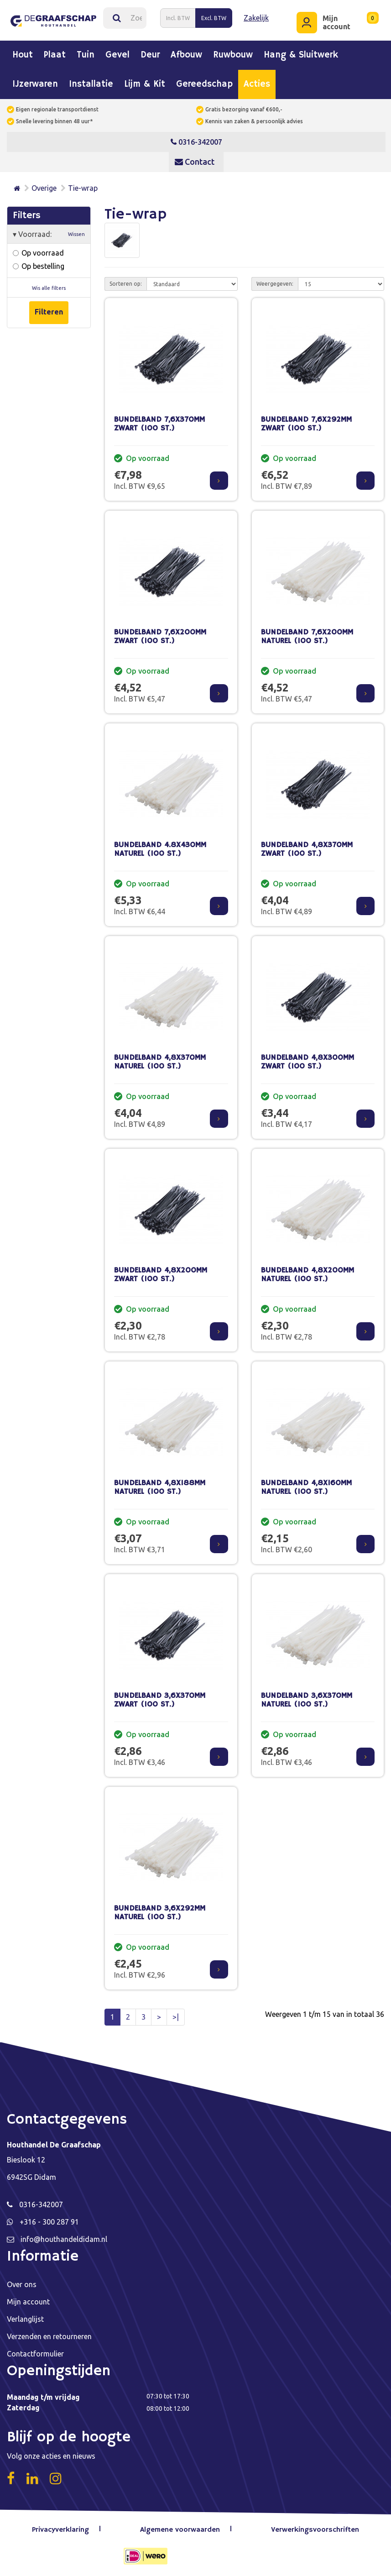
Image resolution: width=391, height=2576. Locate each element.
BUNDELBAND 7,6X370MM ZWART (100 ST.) (159, 423)
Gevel (117, 54)
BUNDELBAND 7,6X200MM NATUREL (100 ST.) (307, 636)
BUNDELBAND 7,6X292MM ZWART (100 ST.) (306, 423)
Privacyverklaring (60, 2529)
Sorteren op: (125, 283)
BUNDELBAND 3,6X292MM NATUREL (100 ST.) (159, 1912)
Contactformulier (35, 2353)
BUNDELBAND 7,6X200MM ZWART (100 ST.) (160, 636)
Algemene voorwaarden (180, 2529)
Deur (150, 54)
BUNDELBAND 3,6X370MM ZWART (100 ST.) (159, 1700)
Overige (44, 187)
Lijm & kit (144, 84)
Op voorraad (38, 252)
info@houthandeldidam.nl (64, 2239)
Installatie (91, 84)
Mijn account (28, 2301)
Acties (257, 84)
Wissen (76, 233)
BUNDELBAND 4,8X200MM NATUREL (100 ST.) (307, 1274)
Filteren (49, 311)
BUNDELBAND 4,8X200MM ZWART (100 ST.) (160, 1274)
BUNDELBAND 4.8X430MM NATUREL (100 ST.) (160, 849)
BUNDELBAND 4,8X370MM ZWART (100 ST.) (307, 849)
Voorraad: (49, 233)
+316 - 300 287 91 (49, 2221)
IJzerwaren (35, 84)
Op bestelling (38, 266)
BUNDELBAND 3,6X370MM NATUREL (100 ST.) (306, 1700)
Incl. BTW (178, 18)
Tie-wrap (83, 187)
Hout (22, 54)
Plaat (55, 54)
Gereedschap (204, 84)
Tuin (85, 54)
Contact (194, 161)
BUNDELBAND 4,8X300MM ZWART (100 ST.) (307, 1061)
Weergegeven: (274, 283)
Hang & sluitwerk (301, 54)
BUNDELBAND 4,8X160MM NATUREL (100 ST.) (306, 1487)
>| (175, 2016)
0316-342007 (196, 141)
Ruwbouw (233, 54)
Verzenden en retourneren (49, 2336)
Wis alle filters (49, 287)
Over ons (21, 2284)
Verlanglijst (25, 2318)
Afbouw (186, 54)
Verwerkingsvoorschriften (315, 2529)
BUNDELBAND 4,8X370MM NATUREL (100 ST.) (160, 1061)
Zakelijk (256, 18)
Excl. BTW (213, 18)
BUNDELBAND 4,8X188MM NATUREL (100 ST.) (159, 1487)
